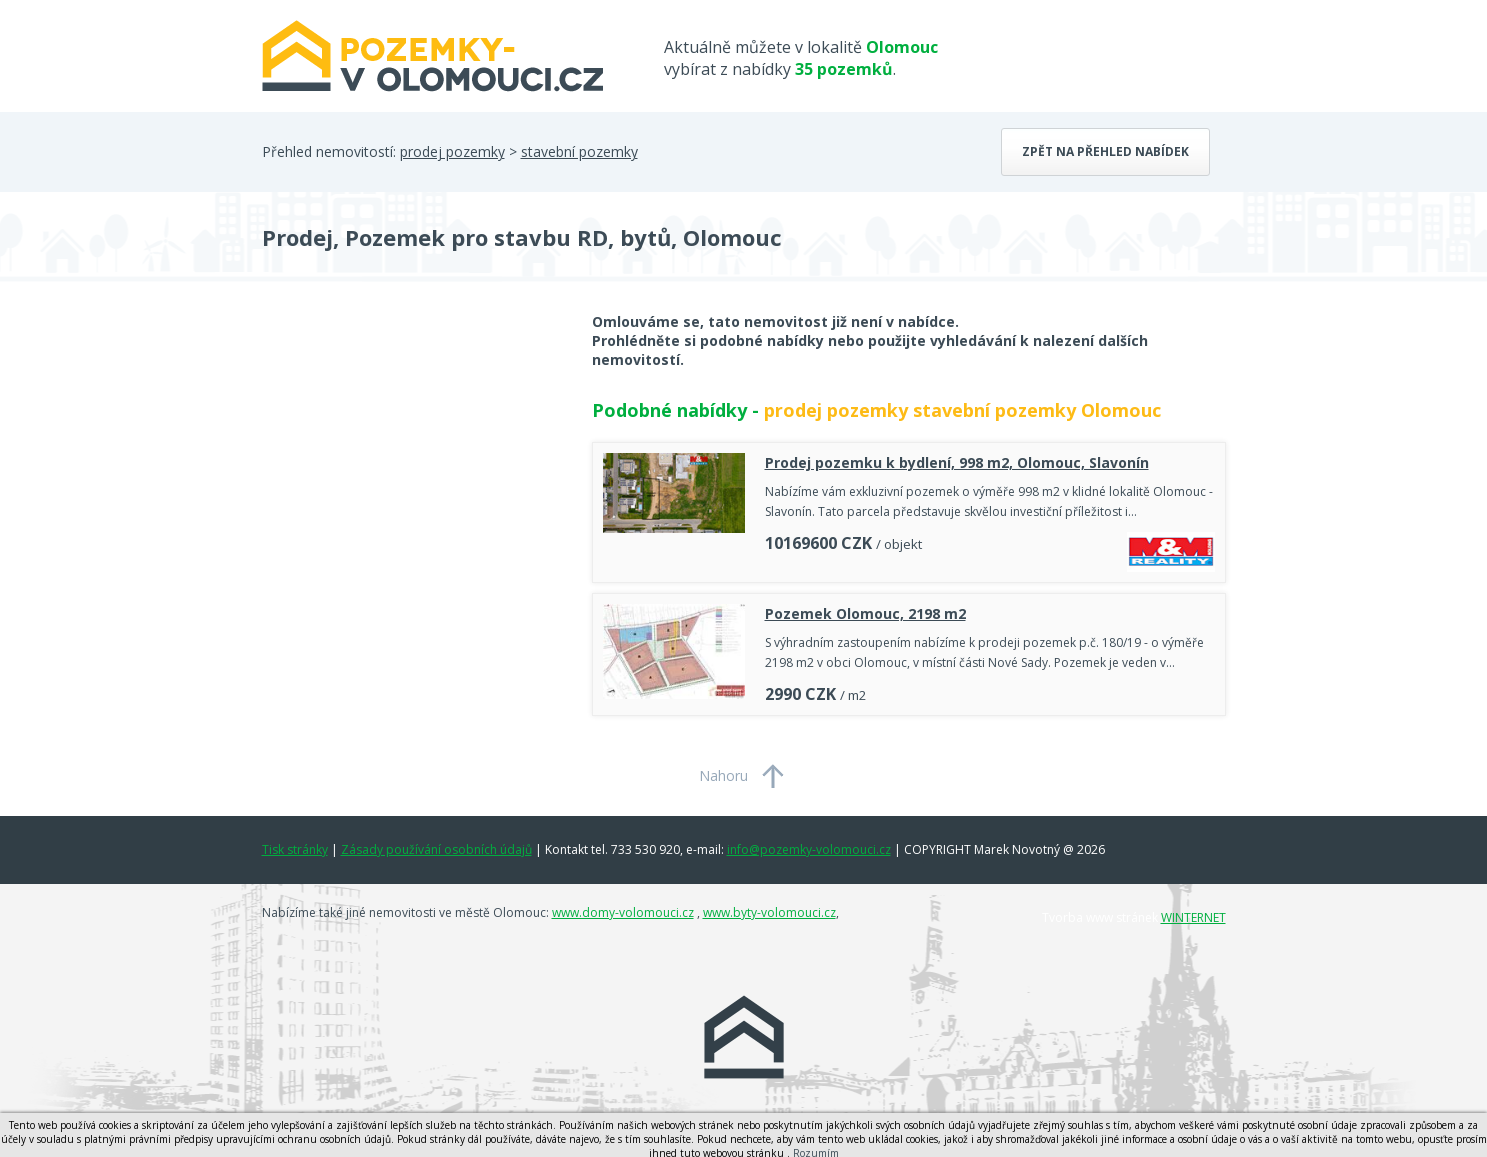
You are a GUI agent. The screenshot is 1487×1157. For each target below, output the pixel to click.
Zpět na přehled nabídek (1105, 151)
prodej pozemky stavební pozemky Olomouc (962, 410)
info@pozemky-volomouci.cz (809, 849)
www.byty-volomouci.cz (769, 912)
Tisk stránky (295, 849)
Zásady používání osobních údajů (436, 849)
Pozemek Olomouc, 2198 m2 (865, 613)
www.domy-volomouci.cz (623, 912)
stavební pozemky (579, 151)
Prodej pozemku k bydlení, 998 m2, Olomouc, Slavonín (957, 462)
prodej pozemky (452, 151)
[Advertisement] (412, 472)
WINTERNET (1193, 917)
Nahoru (723, 775)
